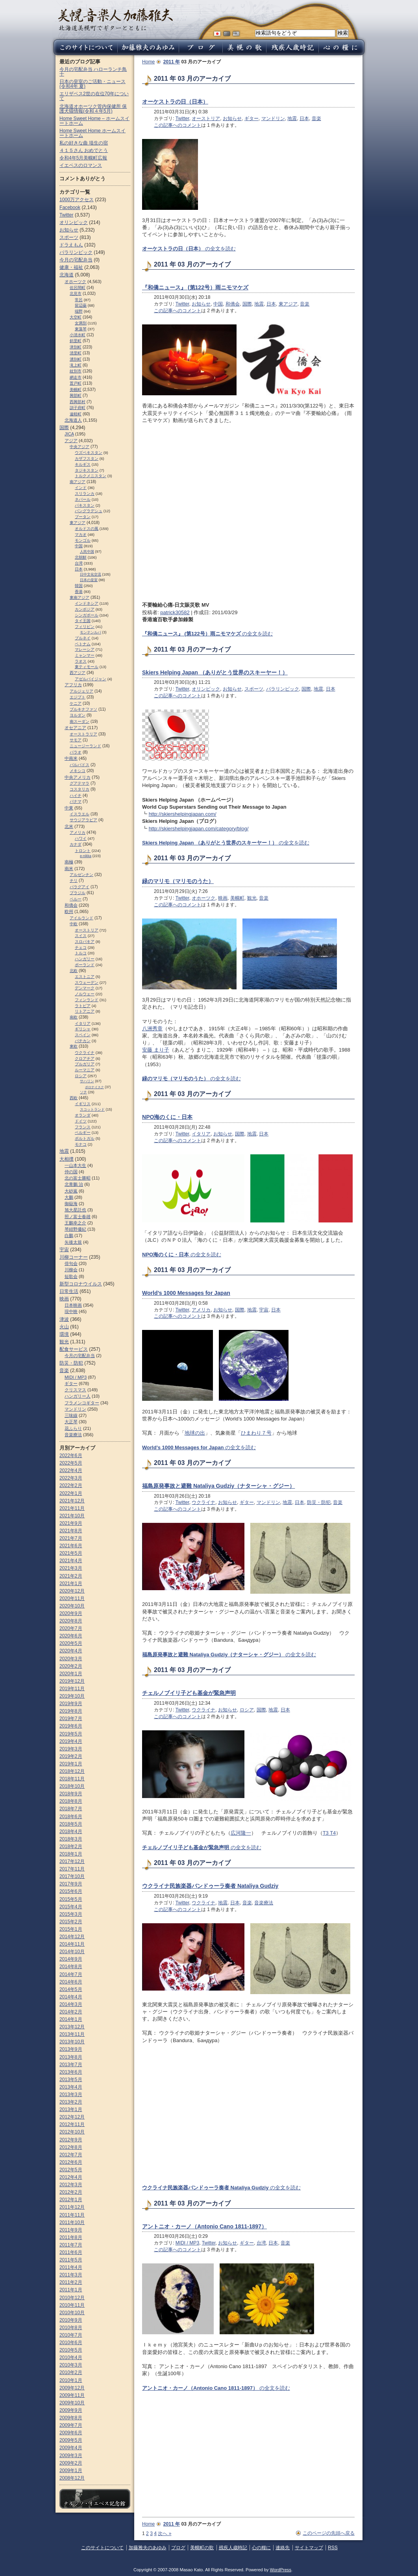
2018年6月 (70, 1816)
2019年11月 (72, 1688)
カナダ (75, 844)
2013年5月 (70, 2079)
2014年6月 (70, 1982)
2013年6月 (70, 2072)
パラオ (75, 752)
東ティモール (86, 667)
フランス (83, 1127)
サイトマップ (309, 2547)
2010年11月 (72, 2305)
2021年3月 (70, 1568)
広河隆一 (241, 1833)
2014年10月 (72, 1951)
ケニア (75, 703)
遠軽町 (75, 414)
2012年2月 (70, 2192)
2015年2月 (70, 1921)
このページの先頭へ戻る (329, 2533)
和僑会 (233, 304)
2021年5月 (70, 1553)
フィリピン (84, 626)
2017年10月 (72, 1876)
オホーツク (203, 898)
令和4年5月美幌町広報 (83, 158)
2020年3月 (70, 1658)
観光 (252, 898)
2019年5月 (70, 1734)
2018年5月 (70, 1824)
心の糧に (261, 2547)
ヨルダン (77, 715)
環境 (64, 1334)
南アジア (77, 482)
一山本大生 (75, 1165)
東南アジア (79, 597)
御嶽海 (71, 1203)
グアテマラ (79, 783)
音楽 (316, 118)
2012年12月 (72, 2117)
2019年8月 (70, 1711)
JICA (69, 433)
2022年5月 (70, 1463)
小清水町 (77, 335)
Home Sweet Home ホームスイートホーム (92, 133)
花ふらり (73, 1428)
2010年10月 (72, 2312)
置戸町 (75, 383)
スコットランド (92, 1109)
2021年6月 (70, 1545)
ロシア (247, 1710)
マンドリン (273, 118)
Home (148, 62)
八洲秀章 (152, 1029)
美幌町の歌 (202, 2547)
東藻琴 (81, 329)
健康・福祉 (71, 267)
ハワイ (81, 838)
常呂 (79, 300)
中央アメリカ (78, 777)
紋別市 (75, 371)
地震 (292, 118)
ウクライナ (203, 1502)
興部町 (75, 395)
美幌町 (237, 898)
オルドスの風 (86, 528)
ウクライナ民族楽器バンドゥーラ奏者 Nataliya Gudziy (210, 1886)
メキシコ (77, 771)
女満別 (81, 323)
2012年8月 (70, 2147)
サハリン (87, 1081)
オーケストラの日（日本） (175, 101)
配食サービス (73, 1349)
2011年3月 (70, 2275)
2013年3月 (70, 2094)
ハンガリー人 (78, 1396)
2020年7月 (70, 1628)
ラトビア (83, 1006)
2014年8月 (70, 1966)
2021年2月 (70, 1576)
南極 (69, 861)
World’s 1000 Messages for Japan (186, 1293)
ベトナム (83, 644)
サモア (75, 740)
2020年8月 (70, 1621)
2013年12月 (72, 2027)
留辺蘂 (81, 305)
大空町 (75, 317)
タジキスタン (86, 470)
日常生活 (68, 1291)
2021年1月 (70, 1583)
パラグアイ (79, 887)
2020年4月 (70, 1651)
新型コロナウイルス (80, 1284)
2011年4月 (70, 2267)
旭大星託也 (75, 1209)
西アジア (77, 672)
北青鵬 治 (74, 1184)
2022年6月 (70, 1455)
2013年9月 (70, 2049)
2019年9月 (70, 1703)
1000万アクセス (76, 199)
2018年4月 (70, 1831)
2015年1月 (70, 1929)
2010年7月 (70, 2335)
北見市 (75, 293)
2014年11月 (72, 1944)
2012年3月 (70, 2184)
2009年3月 (70, 2455)
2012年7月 (70, 2154)
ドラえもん (71, 245)
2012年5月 (70, 2169)
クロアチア (84, 1058)
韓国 (79, 585)
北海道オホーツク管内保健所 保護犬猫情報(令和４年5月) (93, 109)
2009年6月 (70, 2432)
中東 (69, 808)
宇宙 (263, 1310)
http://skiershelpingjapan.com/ (182, 814)
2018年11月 (72, 1779)
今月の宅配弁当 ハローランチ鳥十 (93, 72)
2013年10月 (72, 2042)
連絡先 (283, 2547)
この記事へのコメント (177, 125)
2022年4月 (70, 1470)
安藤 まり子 (155, 1050)
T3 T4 (329, 1833)
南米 (69, 868)
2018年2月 (70, 1846)
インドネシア (86, 603)
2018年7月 (70, 1808)
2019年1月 (70, 1764)
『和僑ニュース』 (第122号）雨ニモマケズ (195, 287)
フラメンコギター (82, 1402)
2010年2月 (70, 2372)
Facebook (69, 207)
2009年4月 (70, 2447)
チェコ (81, 947)
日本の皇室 (89, 580)
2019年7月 (70, 1718)
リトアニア (84, 1011)
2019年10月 (72, 1696)
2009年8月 (70, 2417)
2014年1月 (70, 2019)
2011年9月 (70, 2230)
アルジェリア (81, 691)
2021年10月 (72, 1516)
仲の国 (71, 1171)
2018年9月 (70, 1793)
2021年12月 (72, 1501)
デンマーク (84, 988)
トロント (83, 850)
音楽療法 (263, 1903)
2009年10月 (72, 2403)
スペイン (83, 1035)
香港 (79, 591)
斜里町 (75, 341)
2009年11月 (72, 2395)
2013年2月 (70, 2102)
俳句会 (71, 1263)
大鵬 (69, 1197)
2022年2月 (70, 1485)
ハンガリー (84, 959)
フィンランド (86, 1000)
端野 (79, 311)
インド (81, 487)
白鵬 (69, 1235)
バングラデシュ (88, 511)
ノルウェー (84, 994)
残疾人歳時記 (233, 2547)
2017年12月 (72, 1861)
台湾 (261, 2243)
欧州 (69, 911)
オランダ (83, 1115)
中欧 (74, 924)
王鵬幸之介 (75, 1222)
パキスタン (84, 505)
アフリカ (73, 684)
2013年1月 (70, 2109)
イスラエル (79, 814)
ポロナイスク (94, 1087)
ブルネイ (83, 638)
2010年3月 (70, 2365)
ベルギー (83, 1132)
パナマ (75, 801)
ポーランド (84, 965)
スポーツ (253, 689)
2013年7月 (70, 2064)
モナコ (81, 1144)
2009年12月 (72, 2388)
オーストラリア (83, 734)
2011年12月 (72, 2207)
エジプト (77, 697)
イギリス (83, 1104)
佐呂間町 (77, 287)
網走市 (75, 377)
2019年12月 (72, 1681)
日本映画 (73, 1305)
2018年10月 (72, 1786)
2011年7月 (70, 2245)
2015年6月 (70, 1891)
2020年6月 (70, 1636)
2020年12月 (72, 1591)
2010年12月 (72, 2297)
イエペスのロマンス (80, 165)
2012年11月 (72, 2124)
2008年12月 (72, 2478)
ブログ (178, 2547)
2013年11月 (72, 2034)
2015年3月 (70, 1914)
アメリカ (201, 1310)
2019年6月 (70, 1726)
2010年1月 (70, 2380)
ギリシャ (83, 1029)
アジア (71, 440)
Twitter (182, 118)
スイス (81, 935)
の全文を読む (189, 249)
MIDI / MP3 (187, 2243)
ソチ (83, 1092)
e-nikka (85, 856)
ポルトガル (84, 1138)
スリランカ (84, 493)
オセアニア (75, 727)
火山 (64, 1327)
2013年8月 (70, 2057)
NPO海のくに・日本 (167, 1117)
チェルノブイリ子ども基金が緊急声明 (189, 1693)
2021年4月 (70, 1560)
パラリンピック (282, 689)
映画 (222, 898)
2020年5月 (70, 1643)
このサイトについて (102, 2547)
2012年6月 (70, 2162)
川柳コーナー (73, 1257)
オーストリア (206, 118)
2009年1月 (70, 2470)
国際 (247, 304)
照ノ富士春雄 (78, 1216)
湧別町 (75, 359)
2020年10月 (72, 1606)
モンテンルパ (90, 632)
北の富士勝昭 (78, 1178)
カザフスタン (86, 458)
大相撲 (66, 1159)
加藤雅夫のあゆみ (147, 2547)
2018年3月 (70, 1839)
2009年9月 (70, 2410)
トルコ (81, 953)
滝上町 (75, 365)
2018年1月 (70, 1854)
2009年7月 (70, 2425)
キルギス (83, 464)
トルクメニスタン (90, 476)
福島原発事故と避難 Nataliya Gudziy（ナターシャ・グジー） (218, 1486)
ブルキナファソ (83, 709)
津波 (64, 1319)
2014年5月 (70, 1989)
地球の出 (195, 1433)
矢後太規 (73, 1242)
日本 (304, 118)
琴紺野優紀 (75, 1229)
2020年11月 (72, 1598)
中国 (218, 304)
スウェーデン (86, 982)
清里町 (75, 353)
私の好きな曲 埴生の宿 (83, 143)
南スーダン (79, 721)
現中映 (71, 1311)
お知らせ (232, 118)
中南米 (71, 758)
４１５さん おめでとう (83, 150)
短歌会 (71, 1276)
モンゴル (83, 540)
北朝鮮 (81, 557)
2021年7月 (70, 1538)
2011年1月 (70, 2290)
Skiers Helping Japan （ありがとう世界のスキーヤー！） (215, 672)
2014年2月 (70, 2012)
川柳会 (71, 1269)
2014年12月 (72, 1936)
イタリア (201, 1134)
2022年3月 (70, 1478)
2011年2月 (70, 2282)
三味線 (71, 1415)
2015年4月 (70, 1906)
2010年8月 (70, 2327)
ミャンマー (84, 655)
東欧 (74, 1046)
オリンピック (206, 689)
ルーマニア (84, 1070)
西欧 (74, 1098)
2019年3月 (70, 1749)
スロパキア (84, 941)
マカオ (81, 534)
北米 (69, 826)
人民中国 (87, 552)
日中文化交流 (90, 574)
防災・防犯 (319, 1502)
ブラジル (77, 893)
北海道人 (73, 420)
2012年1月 (70, 2199)
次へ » (164, 2533)
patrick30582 (174, 612)
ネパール (83, 499)
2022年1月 (70, 1493)
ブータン (83, 517)
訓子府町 (77, 408)
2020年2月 (70, 1666)
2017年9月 (70, 1884)
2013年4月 (70, 2087)
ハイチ (75, 795)
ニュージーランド (85, 746)
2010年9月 (70, 2320)
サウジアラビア (83, 820)
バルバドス (79, 765)
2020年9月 (70, 1613)
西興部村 (77, 402)
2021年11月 (72, 1508)
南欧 (74, 1017)
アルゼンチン (81, 874)
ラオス (81, 661)
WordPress (280, 2569)
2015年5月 (70, 1899)
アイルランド (81, 918)
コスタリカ (79, 789)
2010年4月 (70, 2357)
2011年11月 (72, 2215)
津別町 (75, 347)
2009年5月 (70, 2440)
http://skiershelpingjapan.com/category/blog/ (199, 829)
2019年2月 (70, 1756)
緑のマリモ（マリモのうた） (178, 881)
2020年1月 (70, 1673)
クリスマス (75, 1389)
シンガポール (86, 615)
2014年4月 (70, 1997)
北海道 (66, 275)
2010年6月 (70, 2342)
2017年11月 (72, 1869)
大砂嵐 (71, 1191)
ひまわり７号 (256, 1433)
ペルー (75, 899)
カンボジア (84, 609)
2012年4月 (70, 2177)
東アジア (288, 304)
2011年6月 (70, 2252)
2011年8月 (70, 2237)
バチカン (83, 1041)
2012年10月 (72, 2132)
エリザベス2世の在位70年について (94, 96)
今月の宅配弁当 (75, 260)
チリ (74, 880)
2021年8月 (70, 1530)
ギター (251, 118)
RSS (333, 2547)
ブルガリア (84, 1064)
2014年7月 (70, 1974)
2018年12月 (72, 1771)
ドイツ (81, 1121)
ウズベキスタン (88, 452)
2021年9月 (70, 1523)
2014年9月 (70, 1959)
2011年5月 (70, 2260)
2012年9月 (70, 2140)
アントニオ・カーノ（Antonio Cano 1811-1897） (204, 2226)
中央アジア (79, 446)
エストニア (84, 976)
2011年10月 (72, 2222)
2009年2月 (70, 2463)
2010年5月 (70, 2350)
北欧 (74, 971)
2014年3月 (70, 2004)
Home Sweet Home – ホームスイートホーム (94, 121)
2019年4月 (70, 1741)
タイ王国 (83, 621)
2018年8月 (70, 1801)
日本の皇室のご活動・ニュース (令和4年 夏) (92, 84)
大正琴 (71, 1421)
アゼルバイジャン (90, 679)
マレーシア (84, 649)
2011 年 (171, 62)
